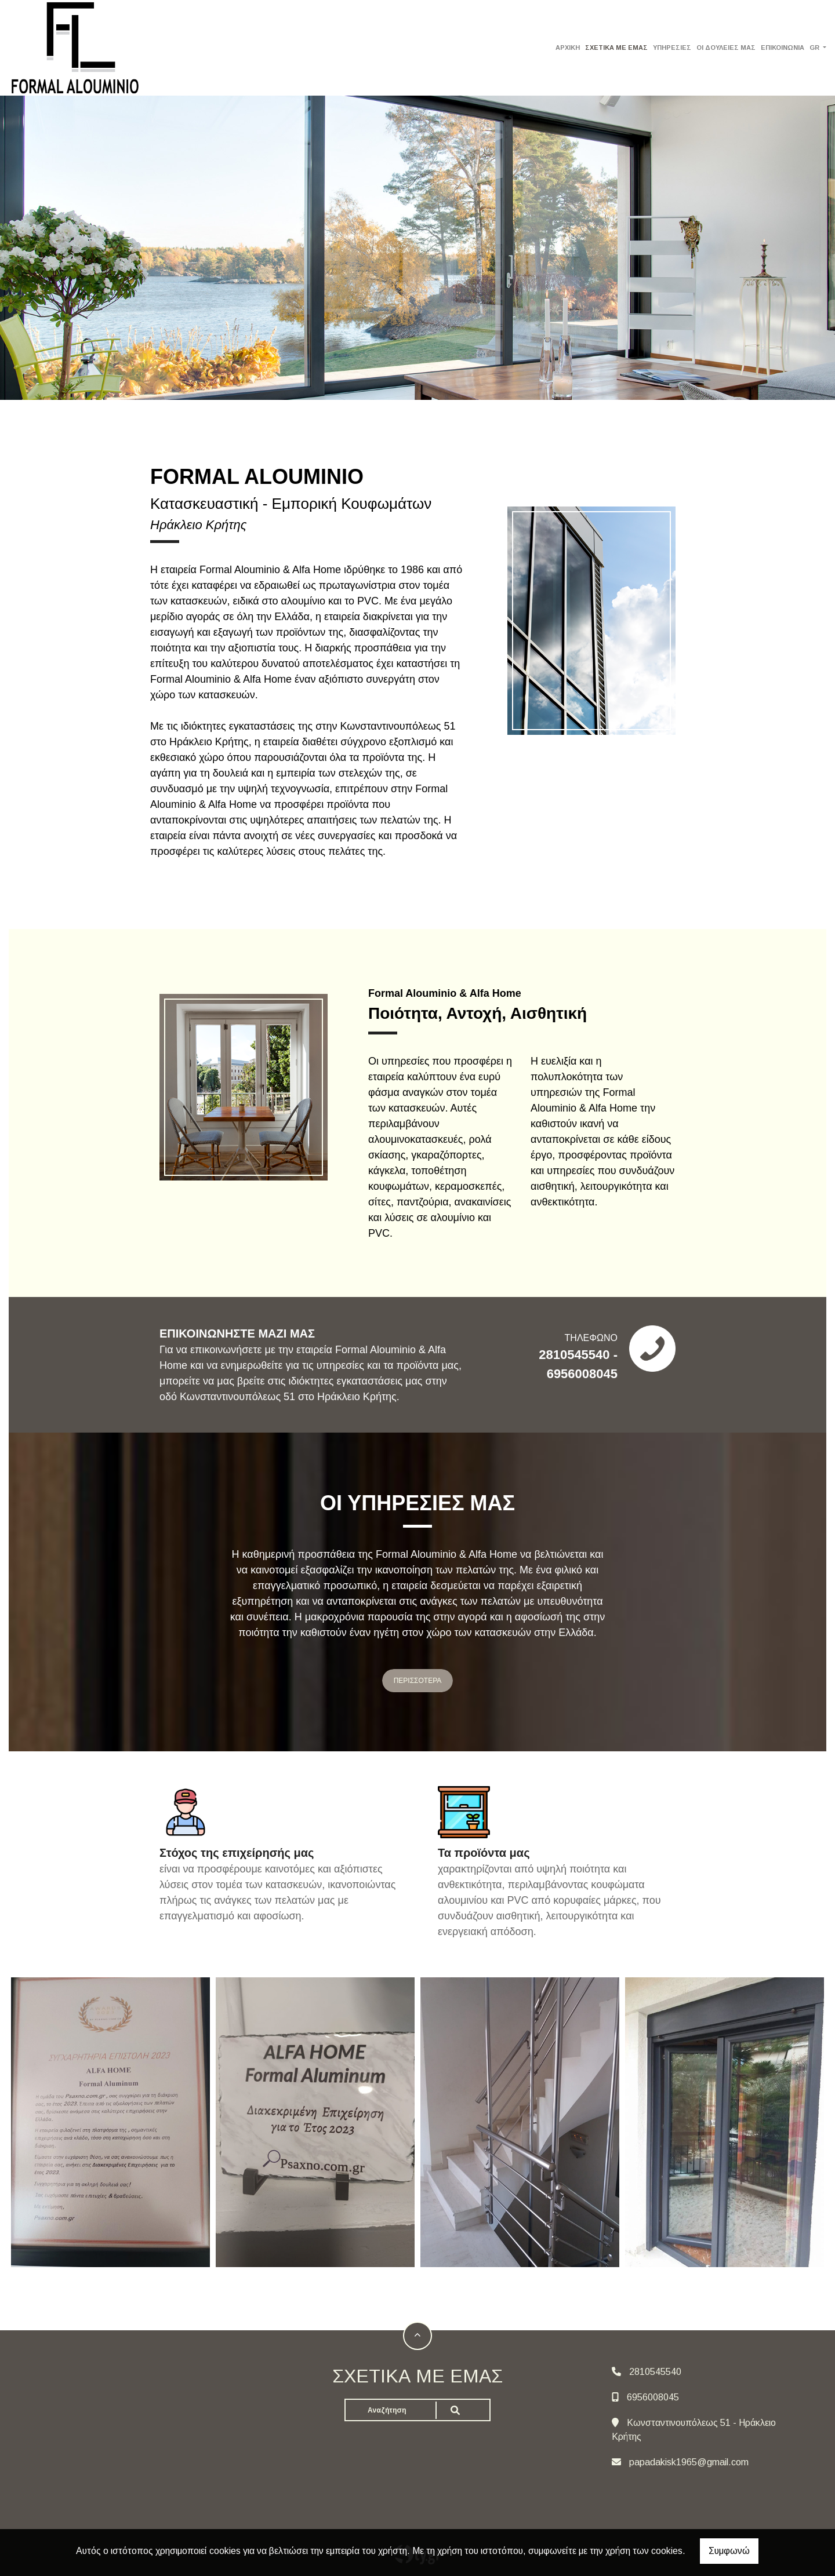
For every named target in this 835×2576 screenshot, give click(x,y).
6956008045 (653, 2397)
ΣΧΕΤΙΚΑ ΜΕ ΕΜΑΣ (616, 47)
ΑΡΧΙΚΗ (568, 47)
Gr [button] (815, 47)
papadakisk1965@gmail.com (689, 2462)
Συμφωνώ (729, 2551)
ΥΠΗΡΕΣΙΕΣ (672, 47)
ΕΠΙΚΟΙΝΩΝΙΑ (782, 47)
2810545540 (655, 2372)
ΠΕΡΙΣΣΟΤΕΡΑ (418, 1681)
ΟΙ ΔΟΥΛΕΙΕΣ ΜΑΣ (726, 47)
